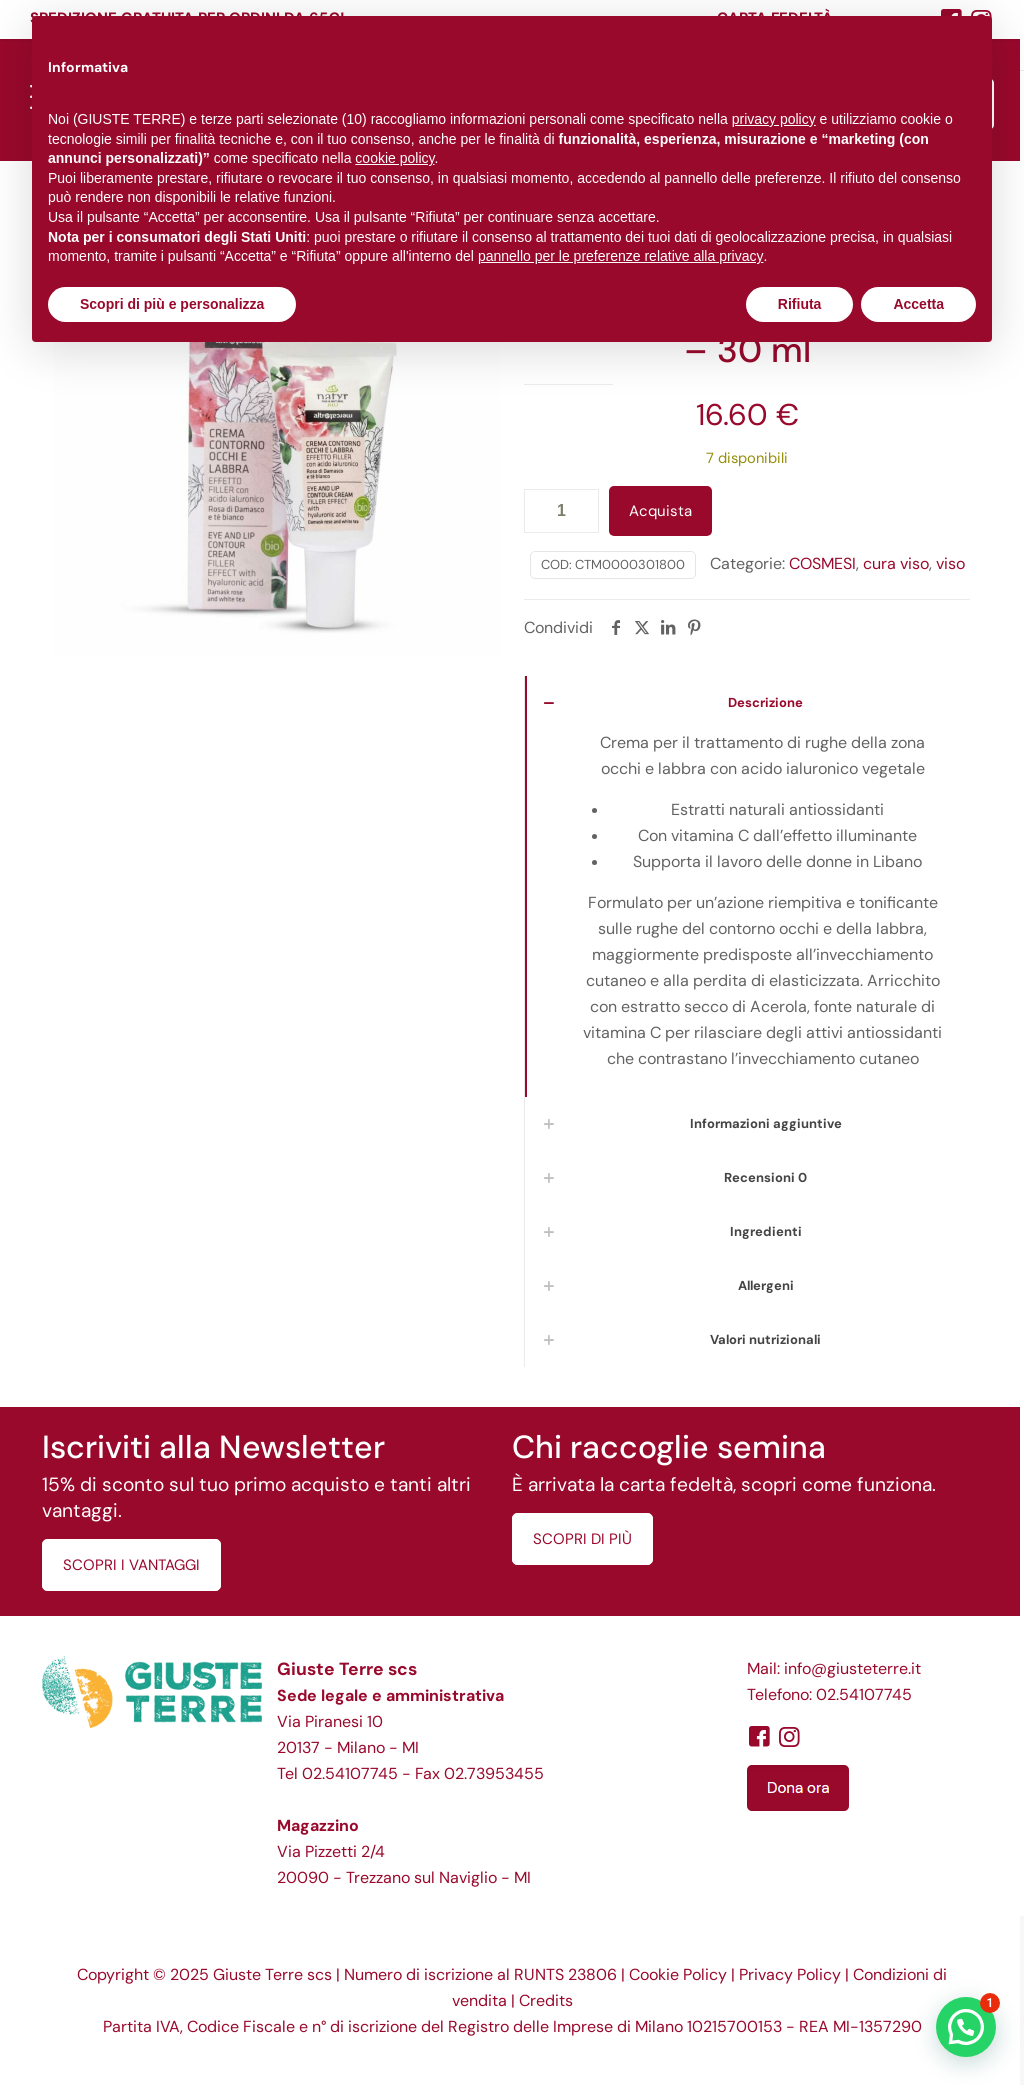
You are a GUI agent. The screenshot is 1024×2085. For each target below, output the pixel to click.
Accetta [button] (918, 304)
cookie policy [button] (394, 158)
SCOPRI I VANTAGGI (131, 1565)
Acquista (660, 511)
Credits (546, 2000)
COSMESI (822, 563)
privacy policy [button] (774, 119)
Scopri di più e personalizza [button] (172, 304)
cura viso (896, 563)
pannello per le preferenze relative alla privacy (621, 256)
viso (950, 563)
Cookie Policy (678, 1974)
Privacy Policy (790, 1974)
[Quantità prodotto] (561, 511)
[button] (966, 2027)
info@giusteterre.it (852, 1668)
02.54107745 (350, 1773)
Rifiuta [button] (800, 304)
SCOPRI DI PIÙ (582, 1539)
